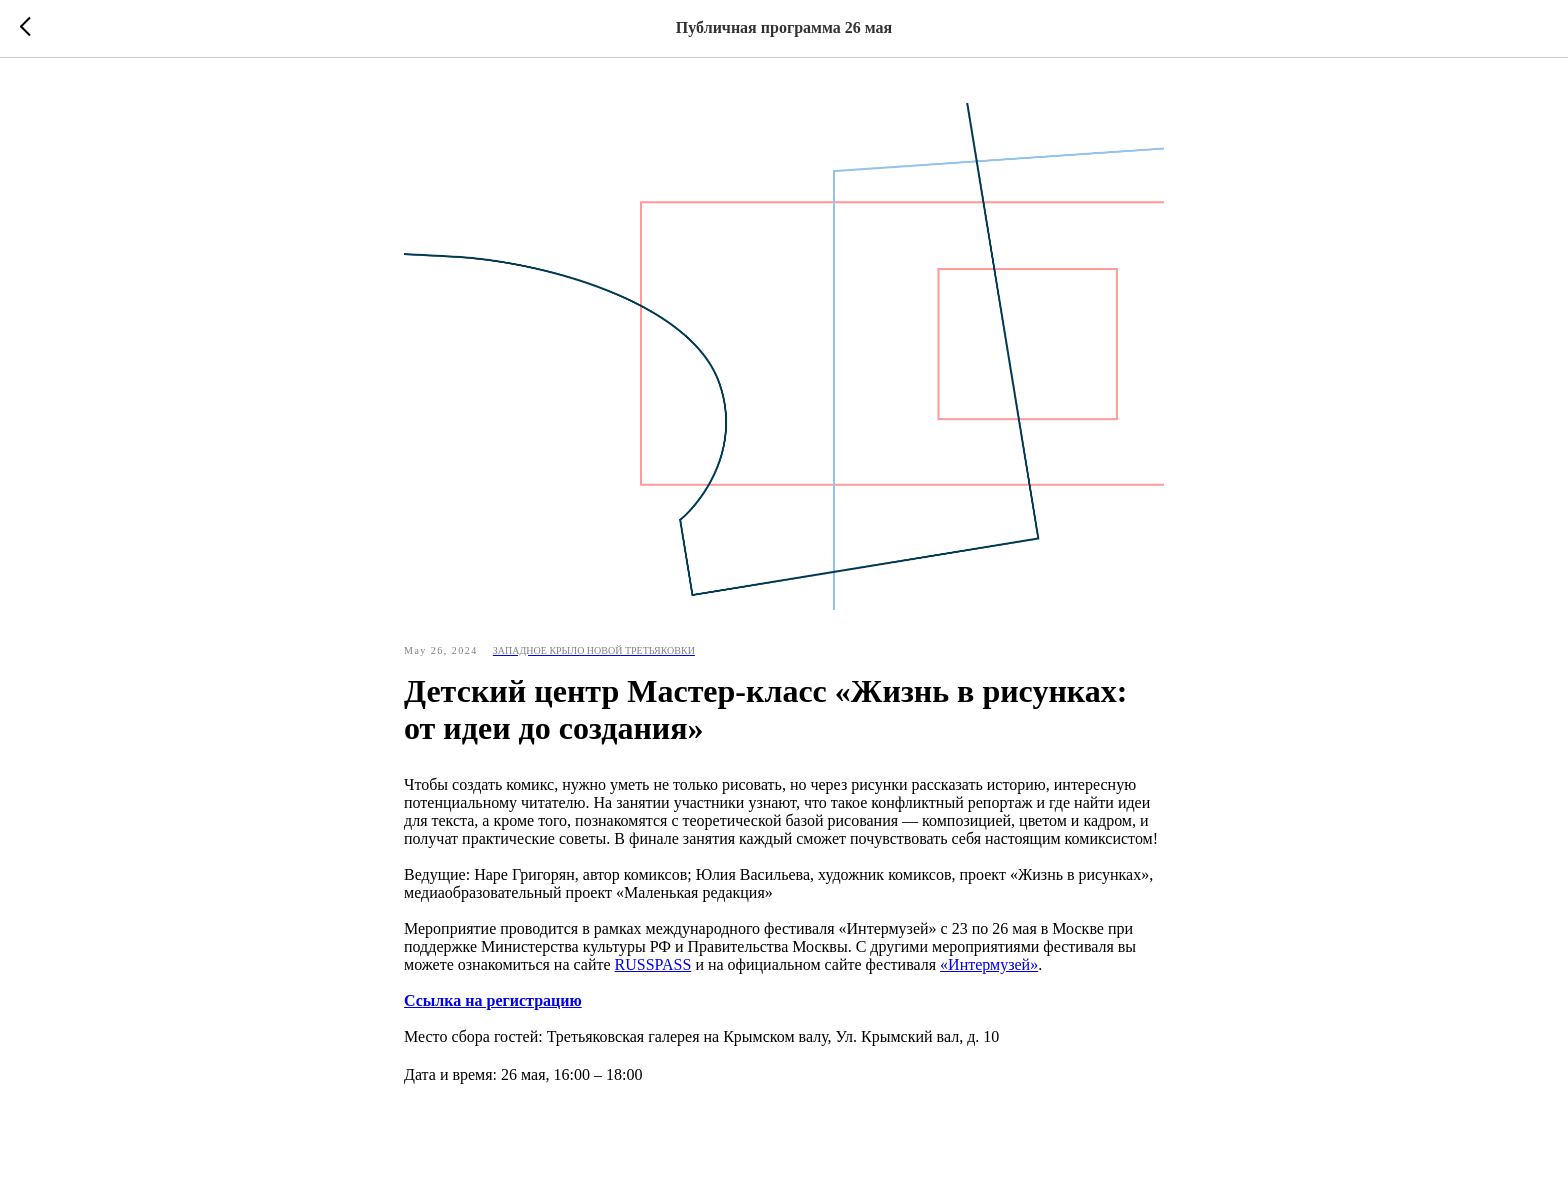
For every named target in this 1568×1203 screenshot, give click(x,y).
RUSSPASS (653, 964)
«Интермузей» (989, 964)
